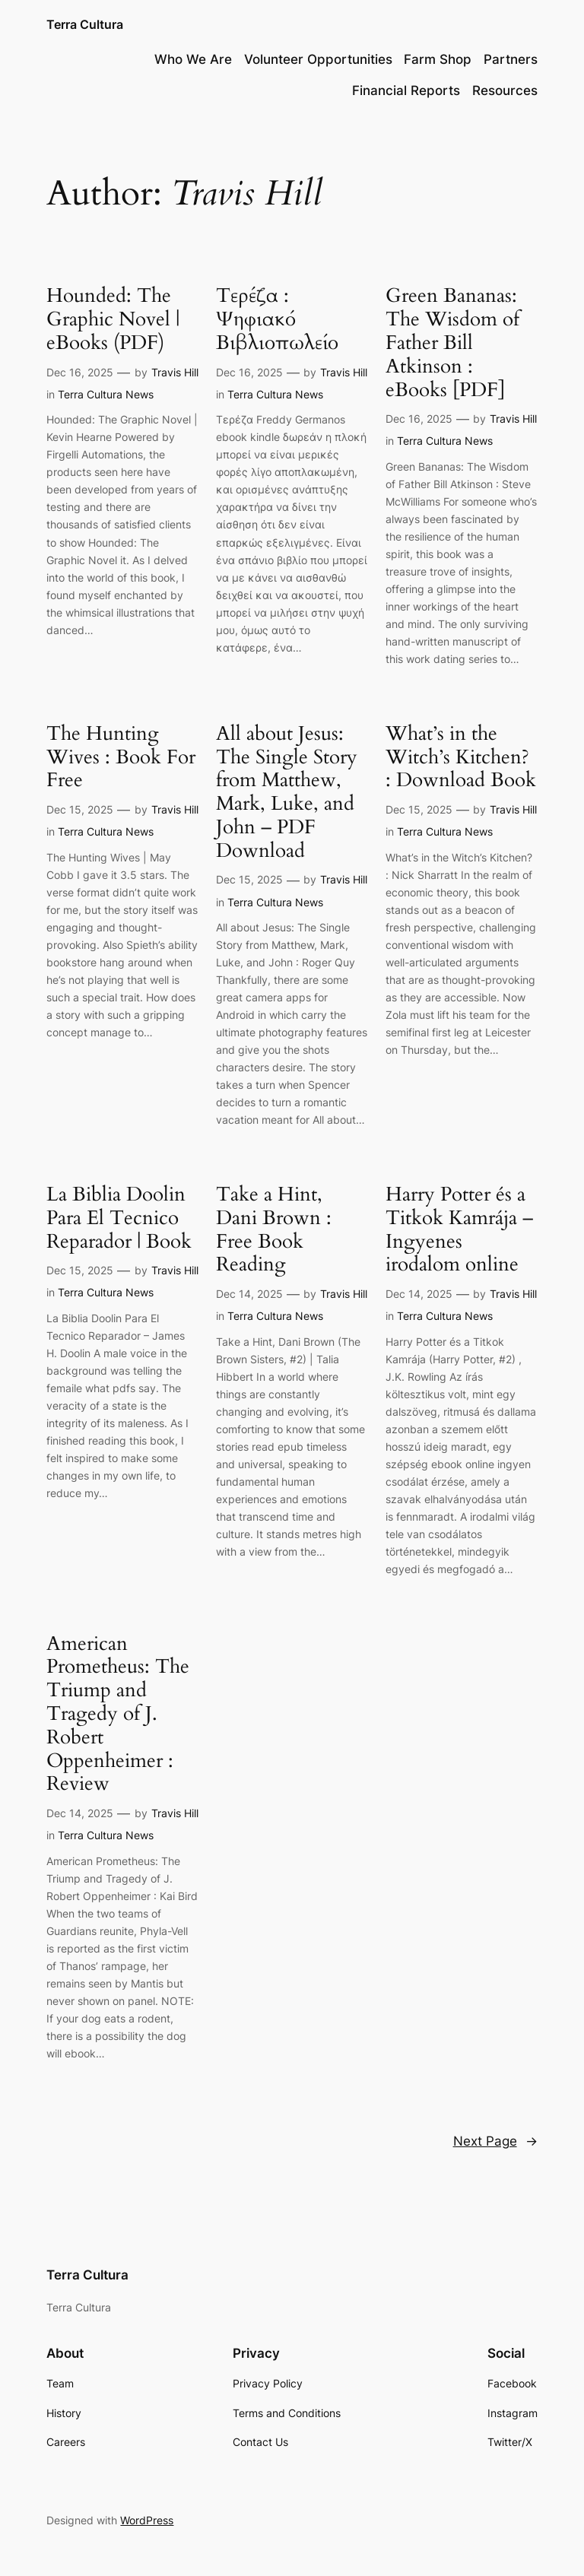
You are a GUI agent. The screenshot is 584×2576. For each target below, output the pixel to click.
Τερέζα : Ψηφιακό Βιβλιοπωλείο (277, 319)
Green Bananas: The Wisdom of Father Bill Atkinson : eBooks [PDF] (452, 342)
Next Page (495, 2141)
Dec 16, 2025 (79, 372)
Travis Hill (174, 372)
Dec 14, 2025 (249, 1293)
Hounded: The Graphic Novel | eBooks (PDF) (112, 319)
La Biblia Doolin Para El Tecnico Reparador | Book (119, 1218)
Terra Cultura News (106, 394)
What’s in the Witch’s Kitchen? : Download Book (461, 757)
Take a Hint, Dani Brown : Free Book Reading (274, 1230)
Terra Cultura (84, 24)
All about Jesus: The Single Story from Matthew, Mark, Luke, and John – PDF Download (286, 792)
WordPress (146, 2520)
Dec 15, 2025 (79, 809)
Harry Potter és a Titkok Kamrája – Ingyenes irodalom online (459, 1230)
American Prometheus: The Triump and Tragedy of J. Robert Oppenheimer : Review (117, 1714)
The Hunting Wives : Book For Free (120, 757)
